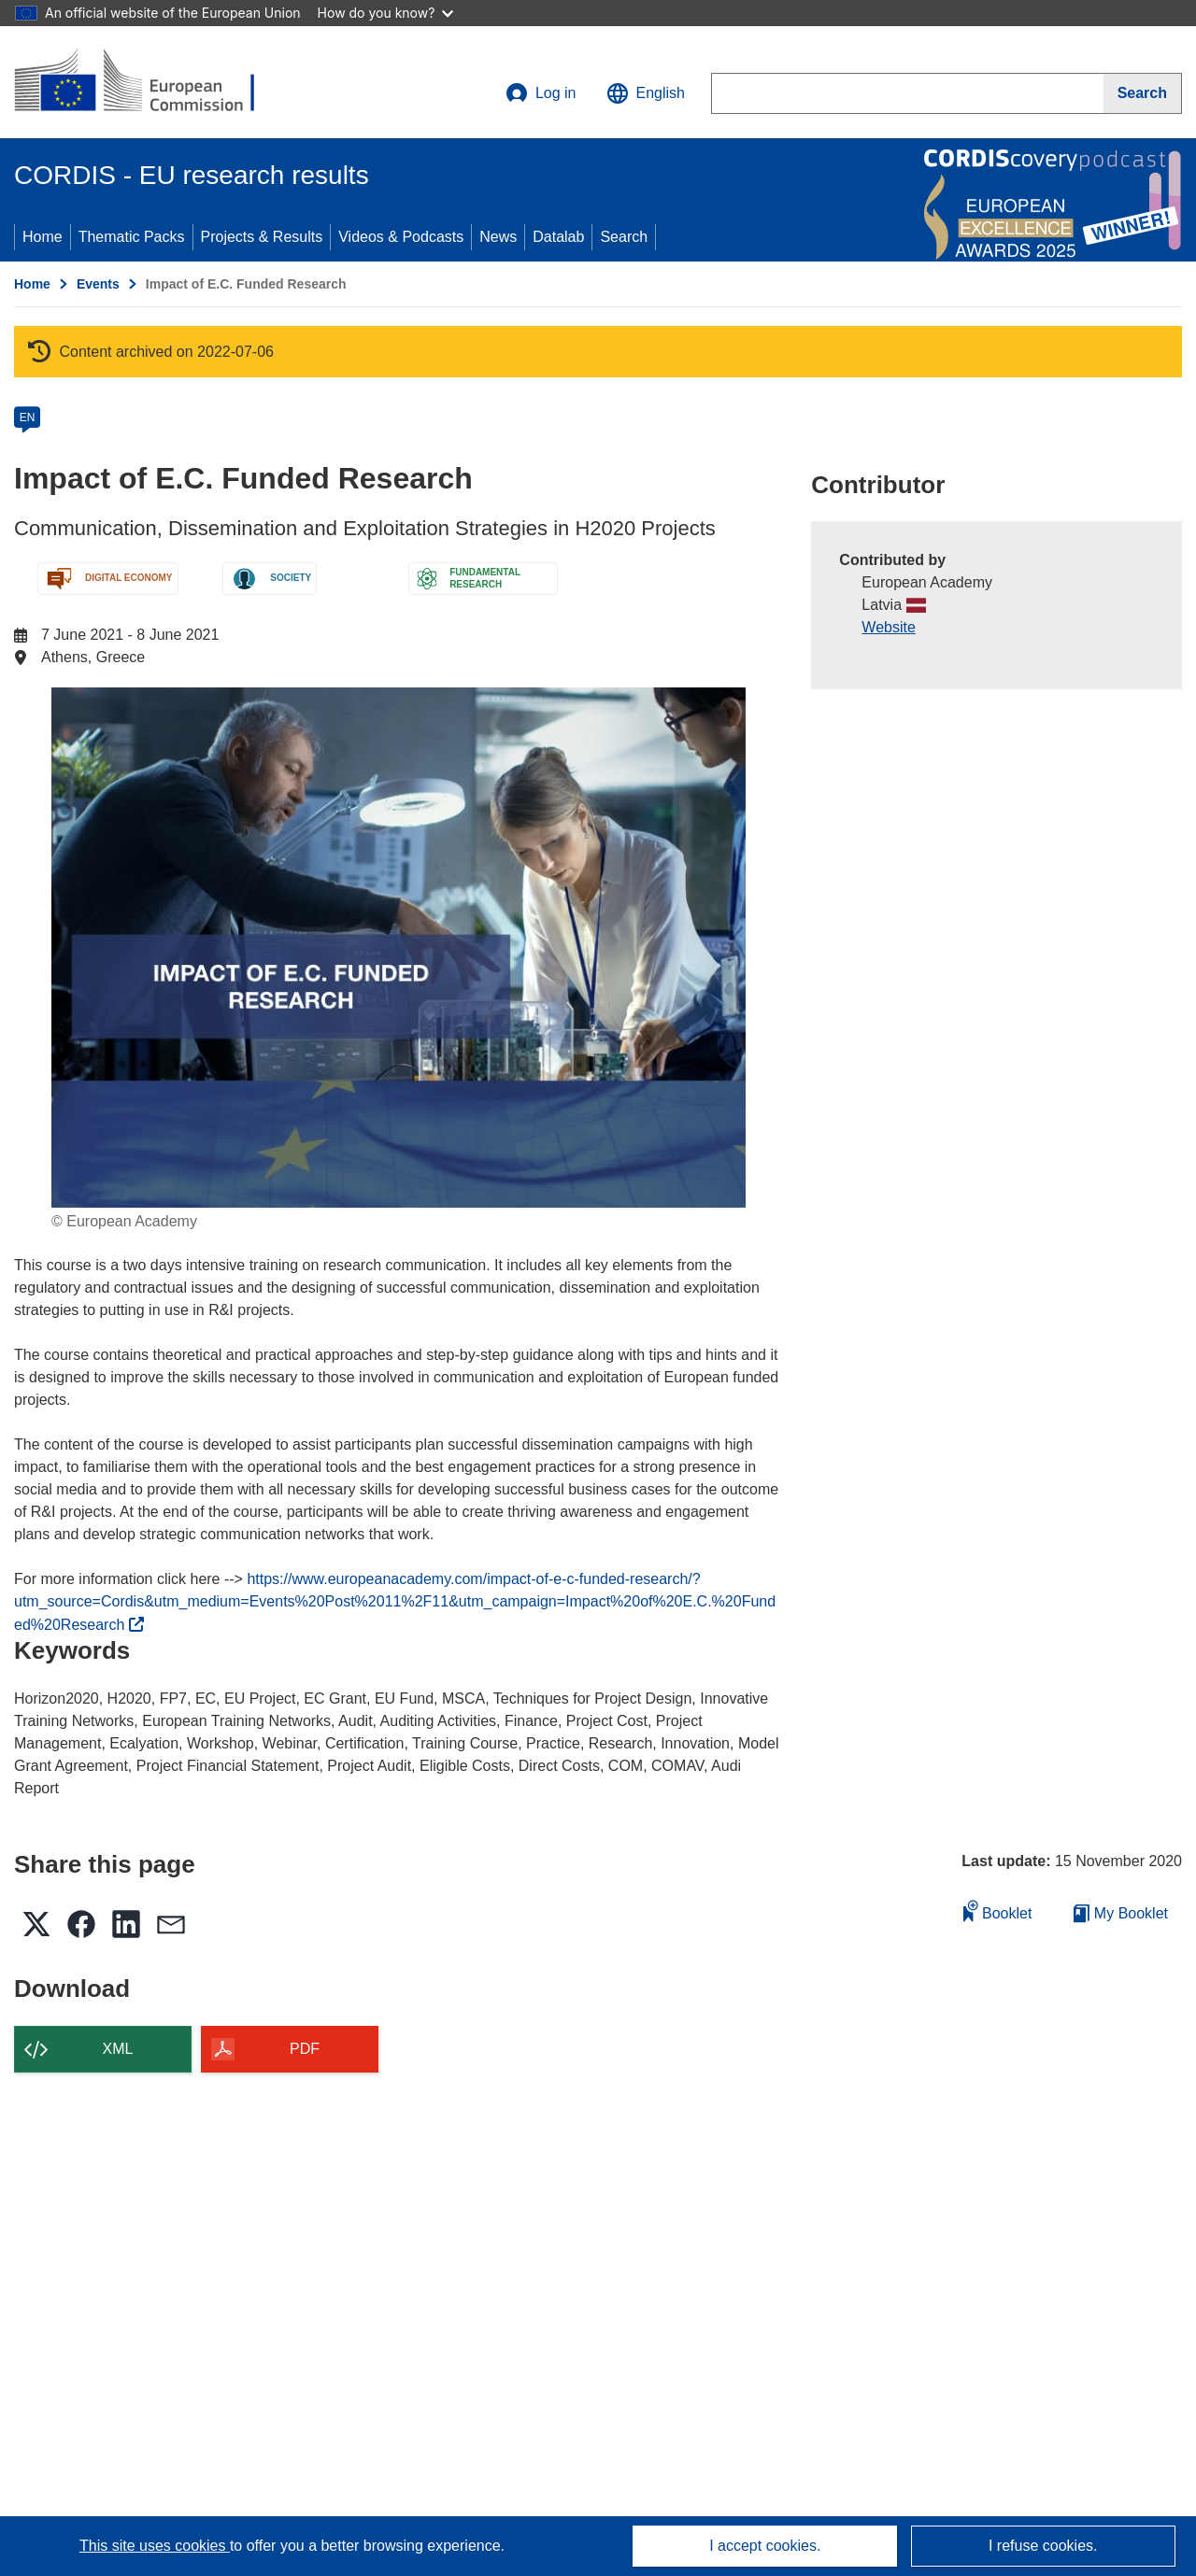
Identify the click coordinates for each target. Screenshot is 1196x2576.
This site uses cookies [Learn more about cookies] (154, 2546)
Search (624, 237)
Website (888, 627)
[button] (645, 93)
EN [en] (28, 417)
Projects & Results (262, 237)
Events (98, 283)
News (498, 237)
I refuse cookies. (1043, 2546)
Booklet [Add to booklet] (997, 1910)
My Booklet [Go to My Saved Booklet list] (1121, 1913)
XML (118, 2049)
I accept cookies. (764, 2546)
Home (42, 237)
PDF (305, 2049)
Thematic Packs (131, 237)
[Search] (1142, 93)
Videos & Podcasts (400, 237)
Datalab (558, 237)
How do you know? (386, 13)
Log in (541, 93)
